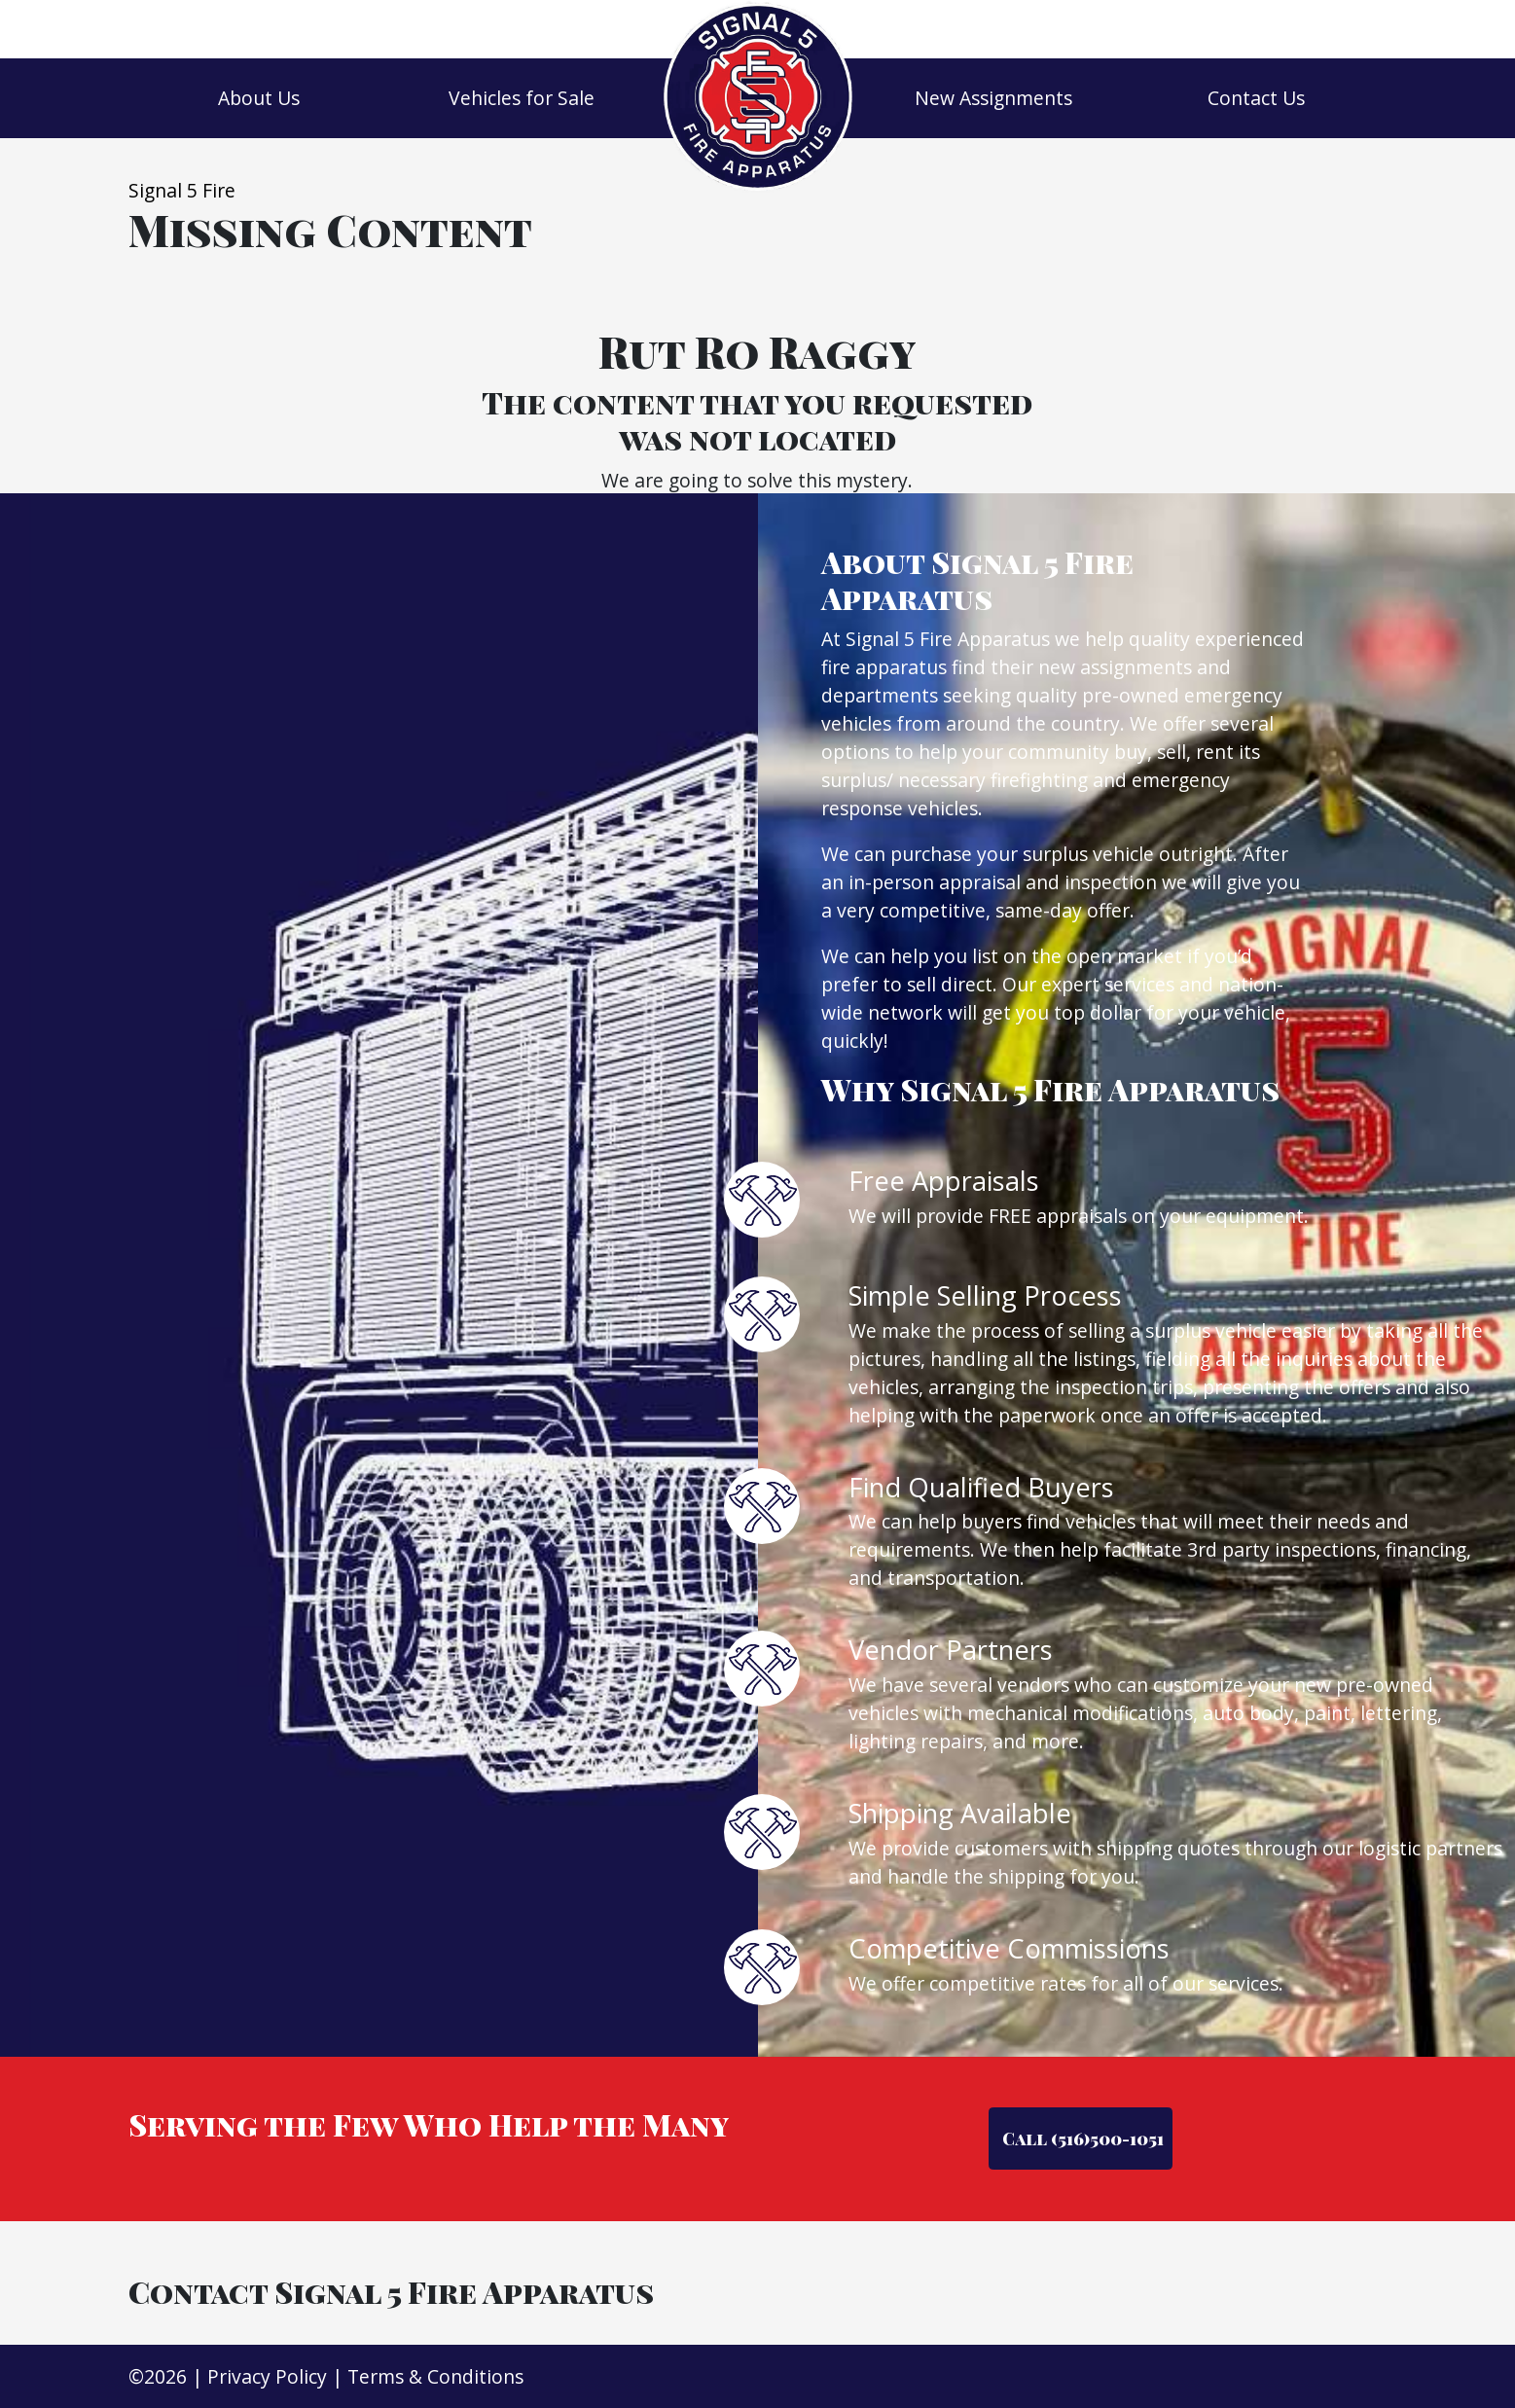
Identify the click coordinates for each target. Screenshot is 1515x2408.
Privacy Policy (267, 2376)
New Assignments (993, 98)
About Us (259, 98)
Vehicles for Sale (522, 98)
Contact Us (1256, 98)
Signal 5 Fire (181, 190)
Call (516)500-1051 (1081, 2138)
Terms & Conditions (435, 2376)
